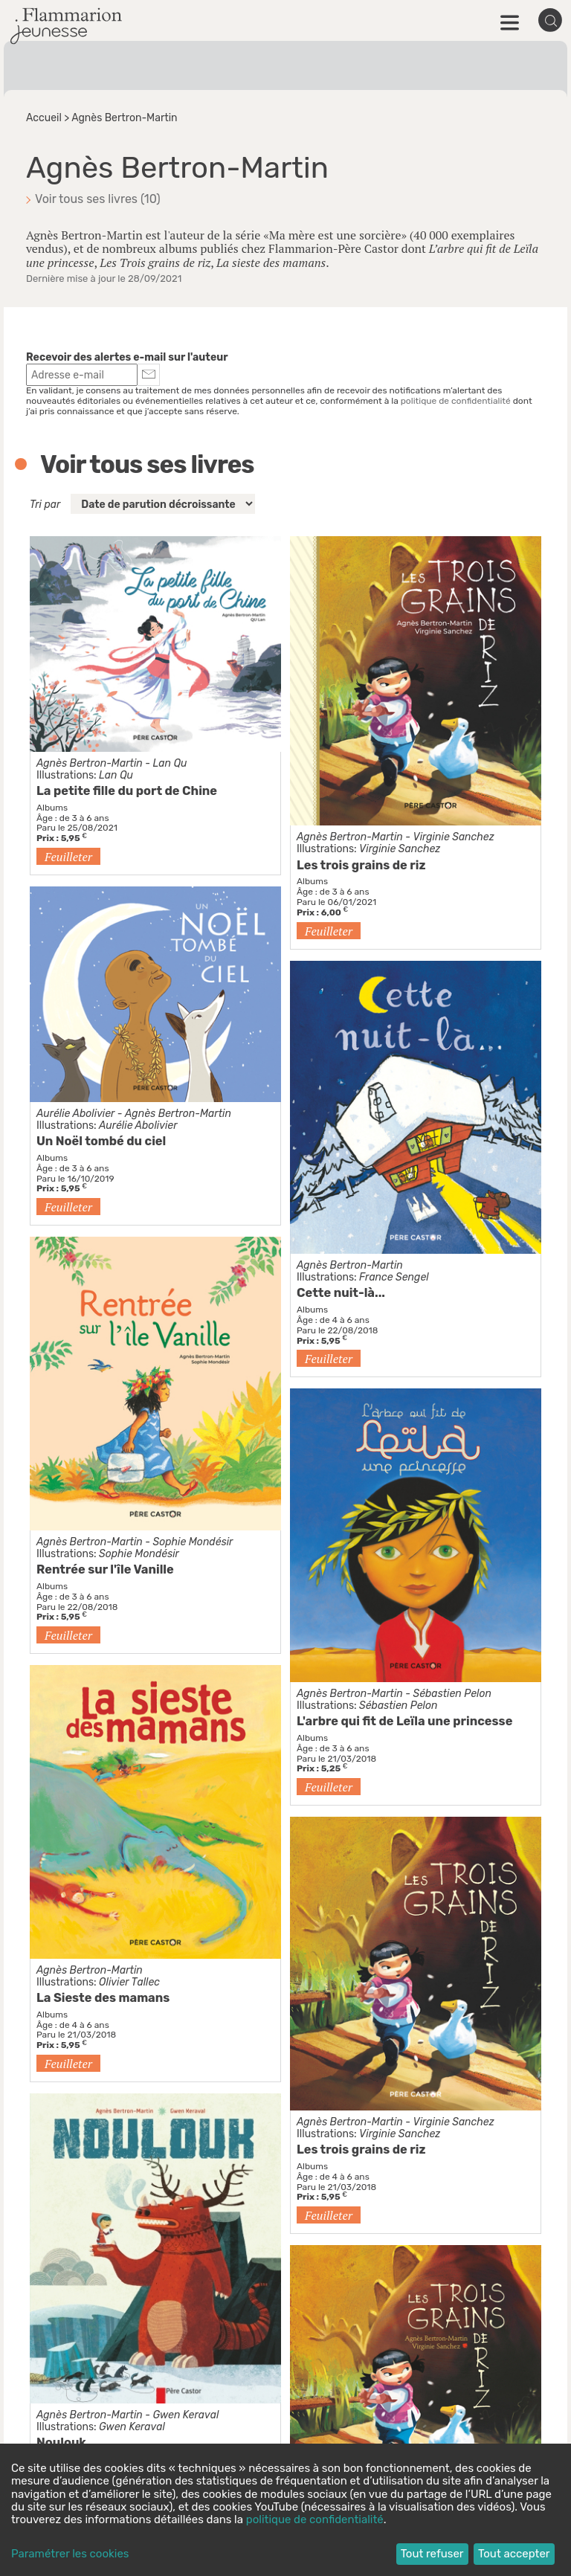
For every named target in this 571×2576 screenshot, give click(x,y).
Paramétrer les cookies (70, 2554)
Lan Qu (169, 763)
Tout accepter (514, 2553)
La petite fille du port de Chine (126, 791)
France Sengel (394, 1277)
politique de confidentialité (456, 401)
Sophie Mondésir (192, 1542)
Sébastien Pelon (452, 1693)
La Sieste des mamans (103, 1998)
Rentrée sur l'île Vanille (105, 1569)
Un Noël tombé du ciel (101, 1141)
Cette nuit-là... (341, 1293)
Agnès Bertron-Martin (89, 763)
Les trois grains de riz (361, 865)
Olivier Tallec (129, 1982)
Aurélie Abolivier (75, 1113)
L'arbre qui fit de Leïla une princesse (404, 1721)
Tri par (45, 504)
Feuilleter (68, 857)
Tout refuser (432, 2553)
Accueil (44, 118)
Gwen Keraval (185, 2415)
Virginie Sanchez (453, 837)
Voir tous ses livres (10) (98, 199)
